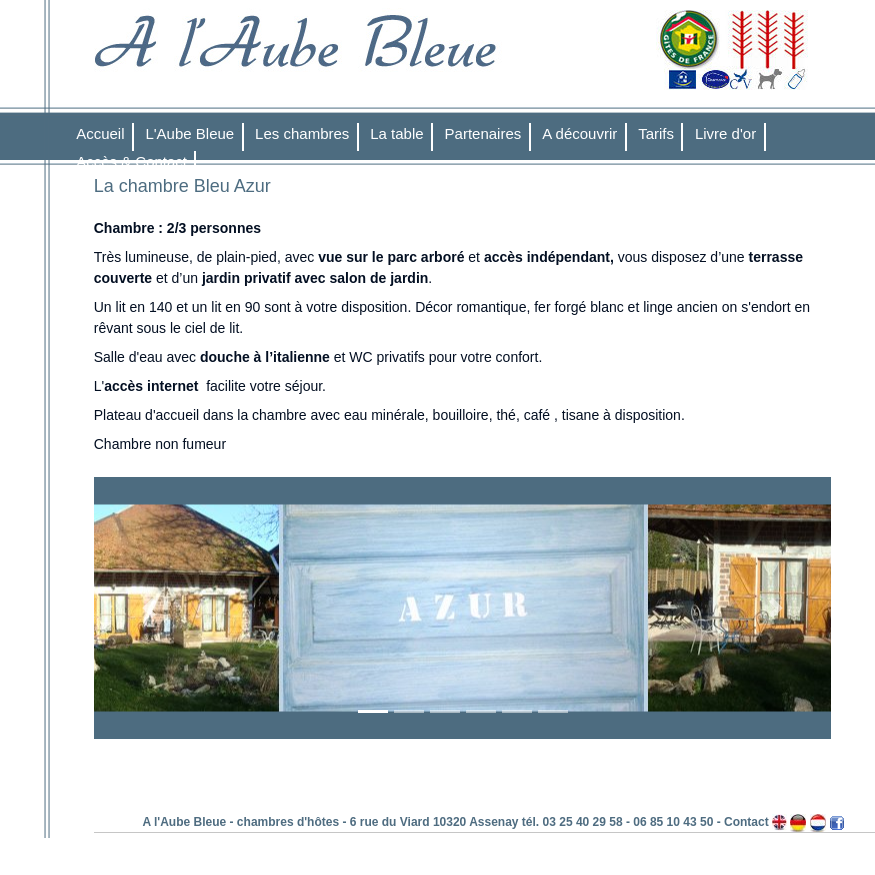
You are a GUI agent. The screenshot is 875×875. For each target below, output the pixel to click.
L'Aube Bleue (189, 133)
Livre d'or (725, 133)
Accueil (100, 133)
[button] (149, 608)
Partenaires (483, 133)
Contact (746, 822)
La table (396, 133)
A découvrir (579, 133)
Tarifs (656, 133)
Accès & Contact (131, 161)
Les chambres (302, 133)
